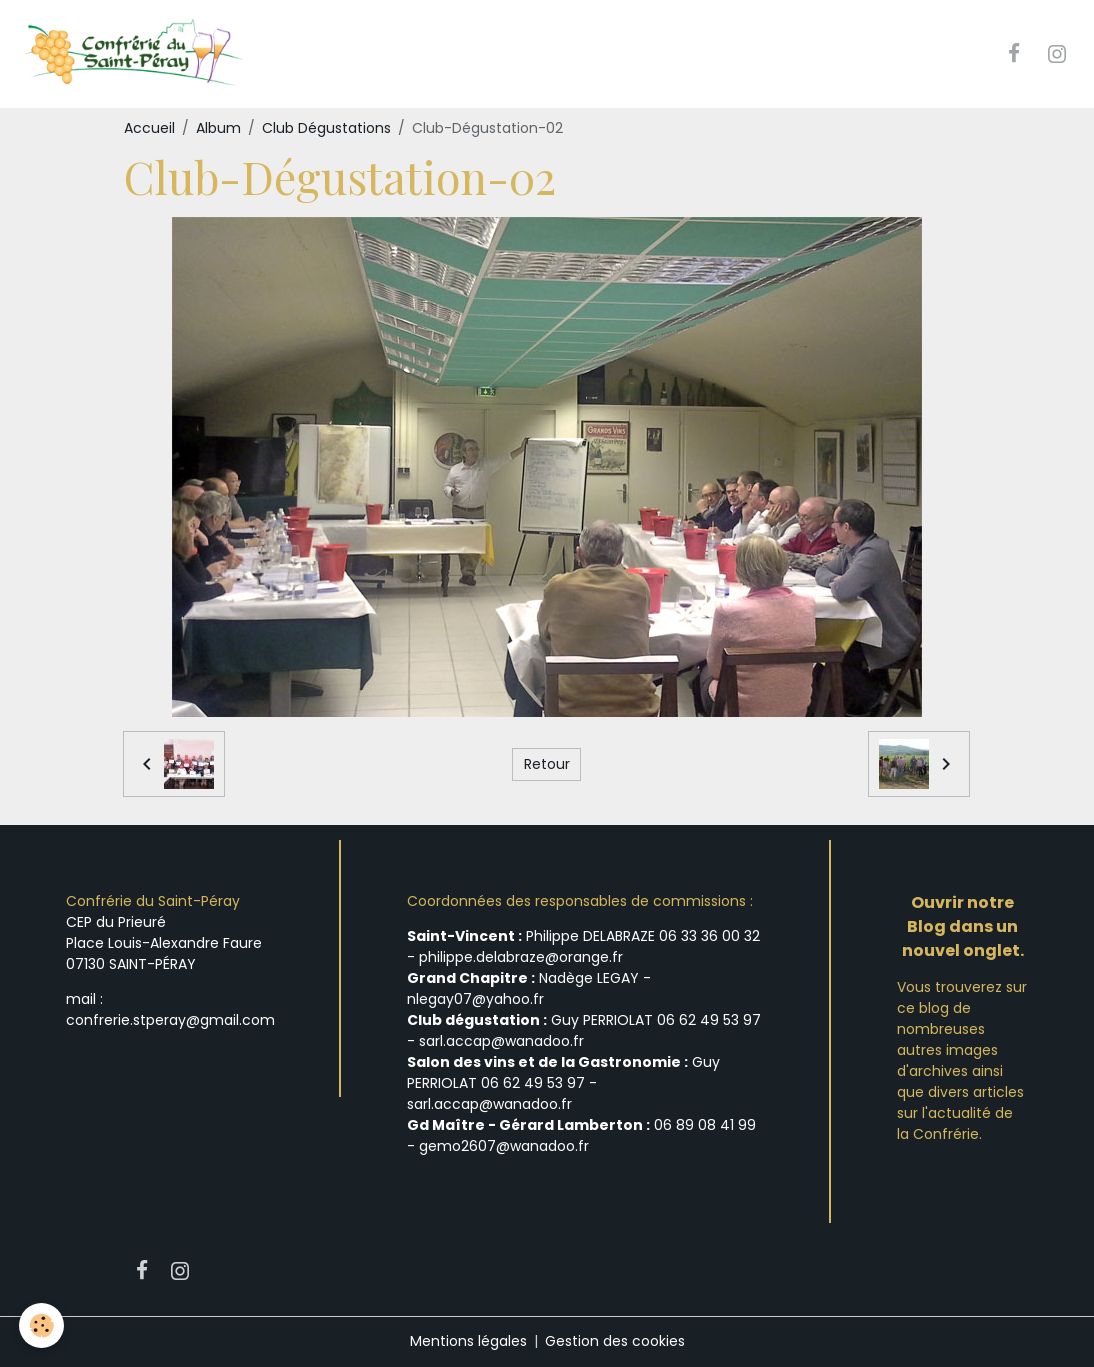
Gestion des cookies (615, 1341)
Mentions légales (468, 1341)
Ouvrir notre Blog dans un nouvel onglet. (963, 927)
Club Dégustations (326, 128)
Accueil (149, 128)
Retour (547, 764)
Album (218, 128)
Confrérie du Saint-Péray (153, 902)
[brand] (136, 54)
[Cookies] (42, 1325)
